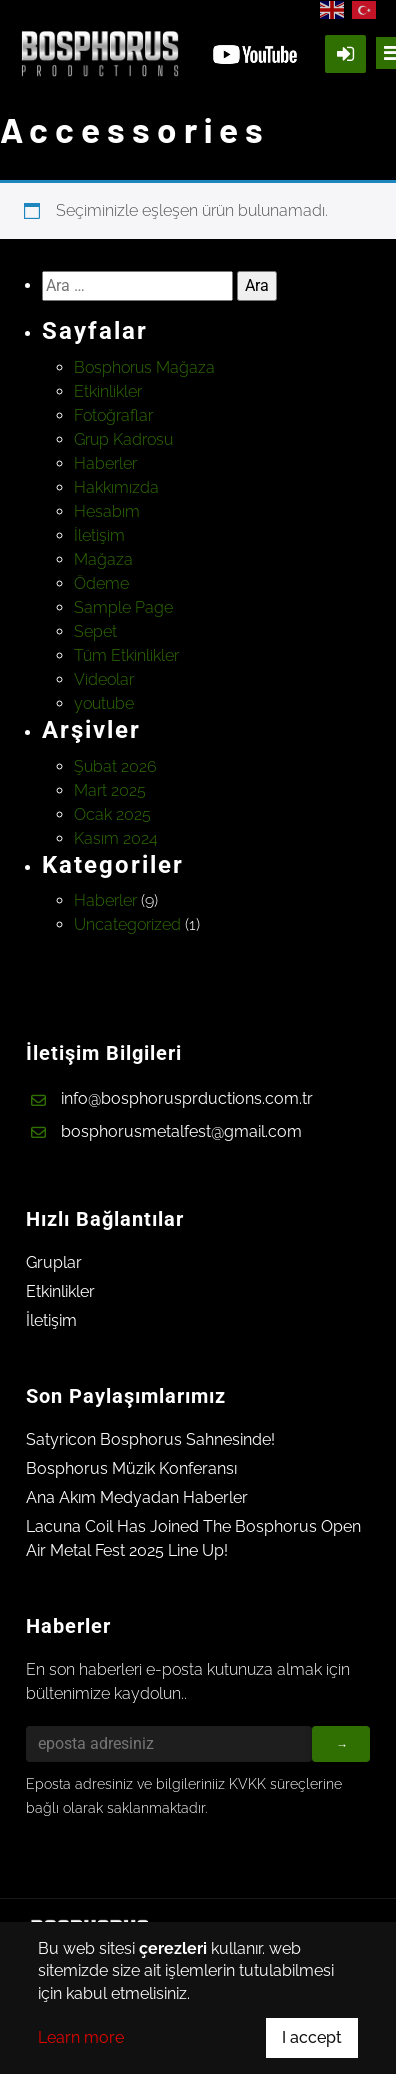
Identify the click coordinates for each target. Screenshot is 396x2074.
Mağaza (103, 559)
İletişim (99, 535)
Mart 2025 (110, 790)
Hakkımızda (116, 487)
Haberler (105, 463)
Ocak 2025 (112, 814)
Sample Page (123, 607)
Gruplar (54, 1262)
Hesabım (107, 511)
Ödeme (101, 583)
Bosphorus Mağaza (144, 367)
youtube (104, 703)
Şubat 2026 (115, 766)
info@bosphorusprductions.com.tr (187, 1098)
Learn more (81, 2037)
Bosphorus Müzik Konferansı (131, 1468)
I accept (312, 2037)
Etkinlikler (108, 391)
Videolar (104, 679)
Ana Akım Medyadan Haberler (137, 1497)
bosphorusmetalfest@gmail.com (181, 1131)
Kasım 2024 (116, 838)
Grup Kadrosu (123, 439)
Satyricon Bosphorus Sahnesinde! (150, 1439)
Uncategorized (127, 924)
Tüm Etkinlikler (126, 655)
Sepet (95, 631)
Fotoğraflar (113, 415)
